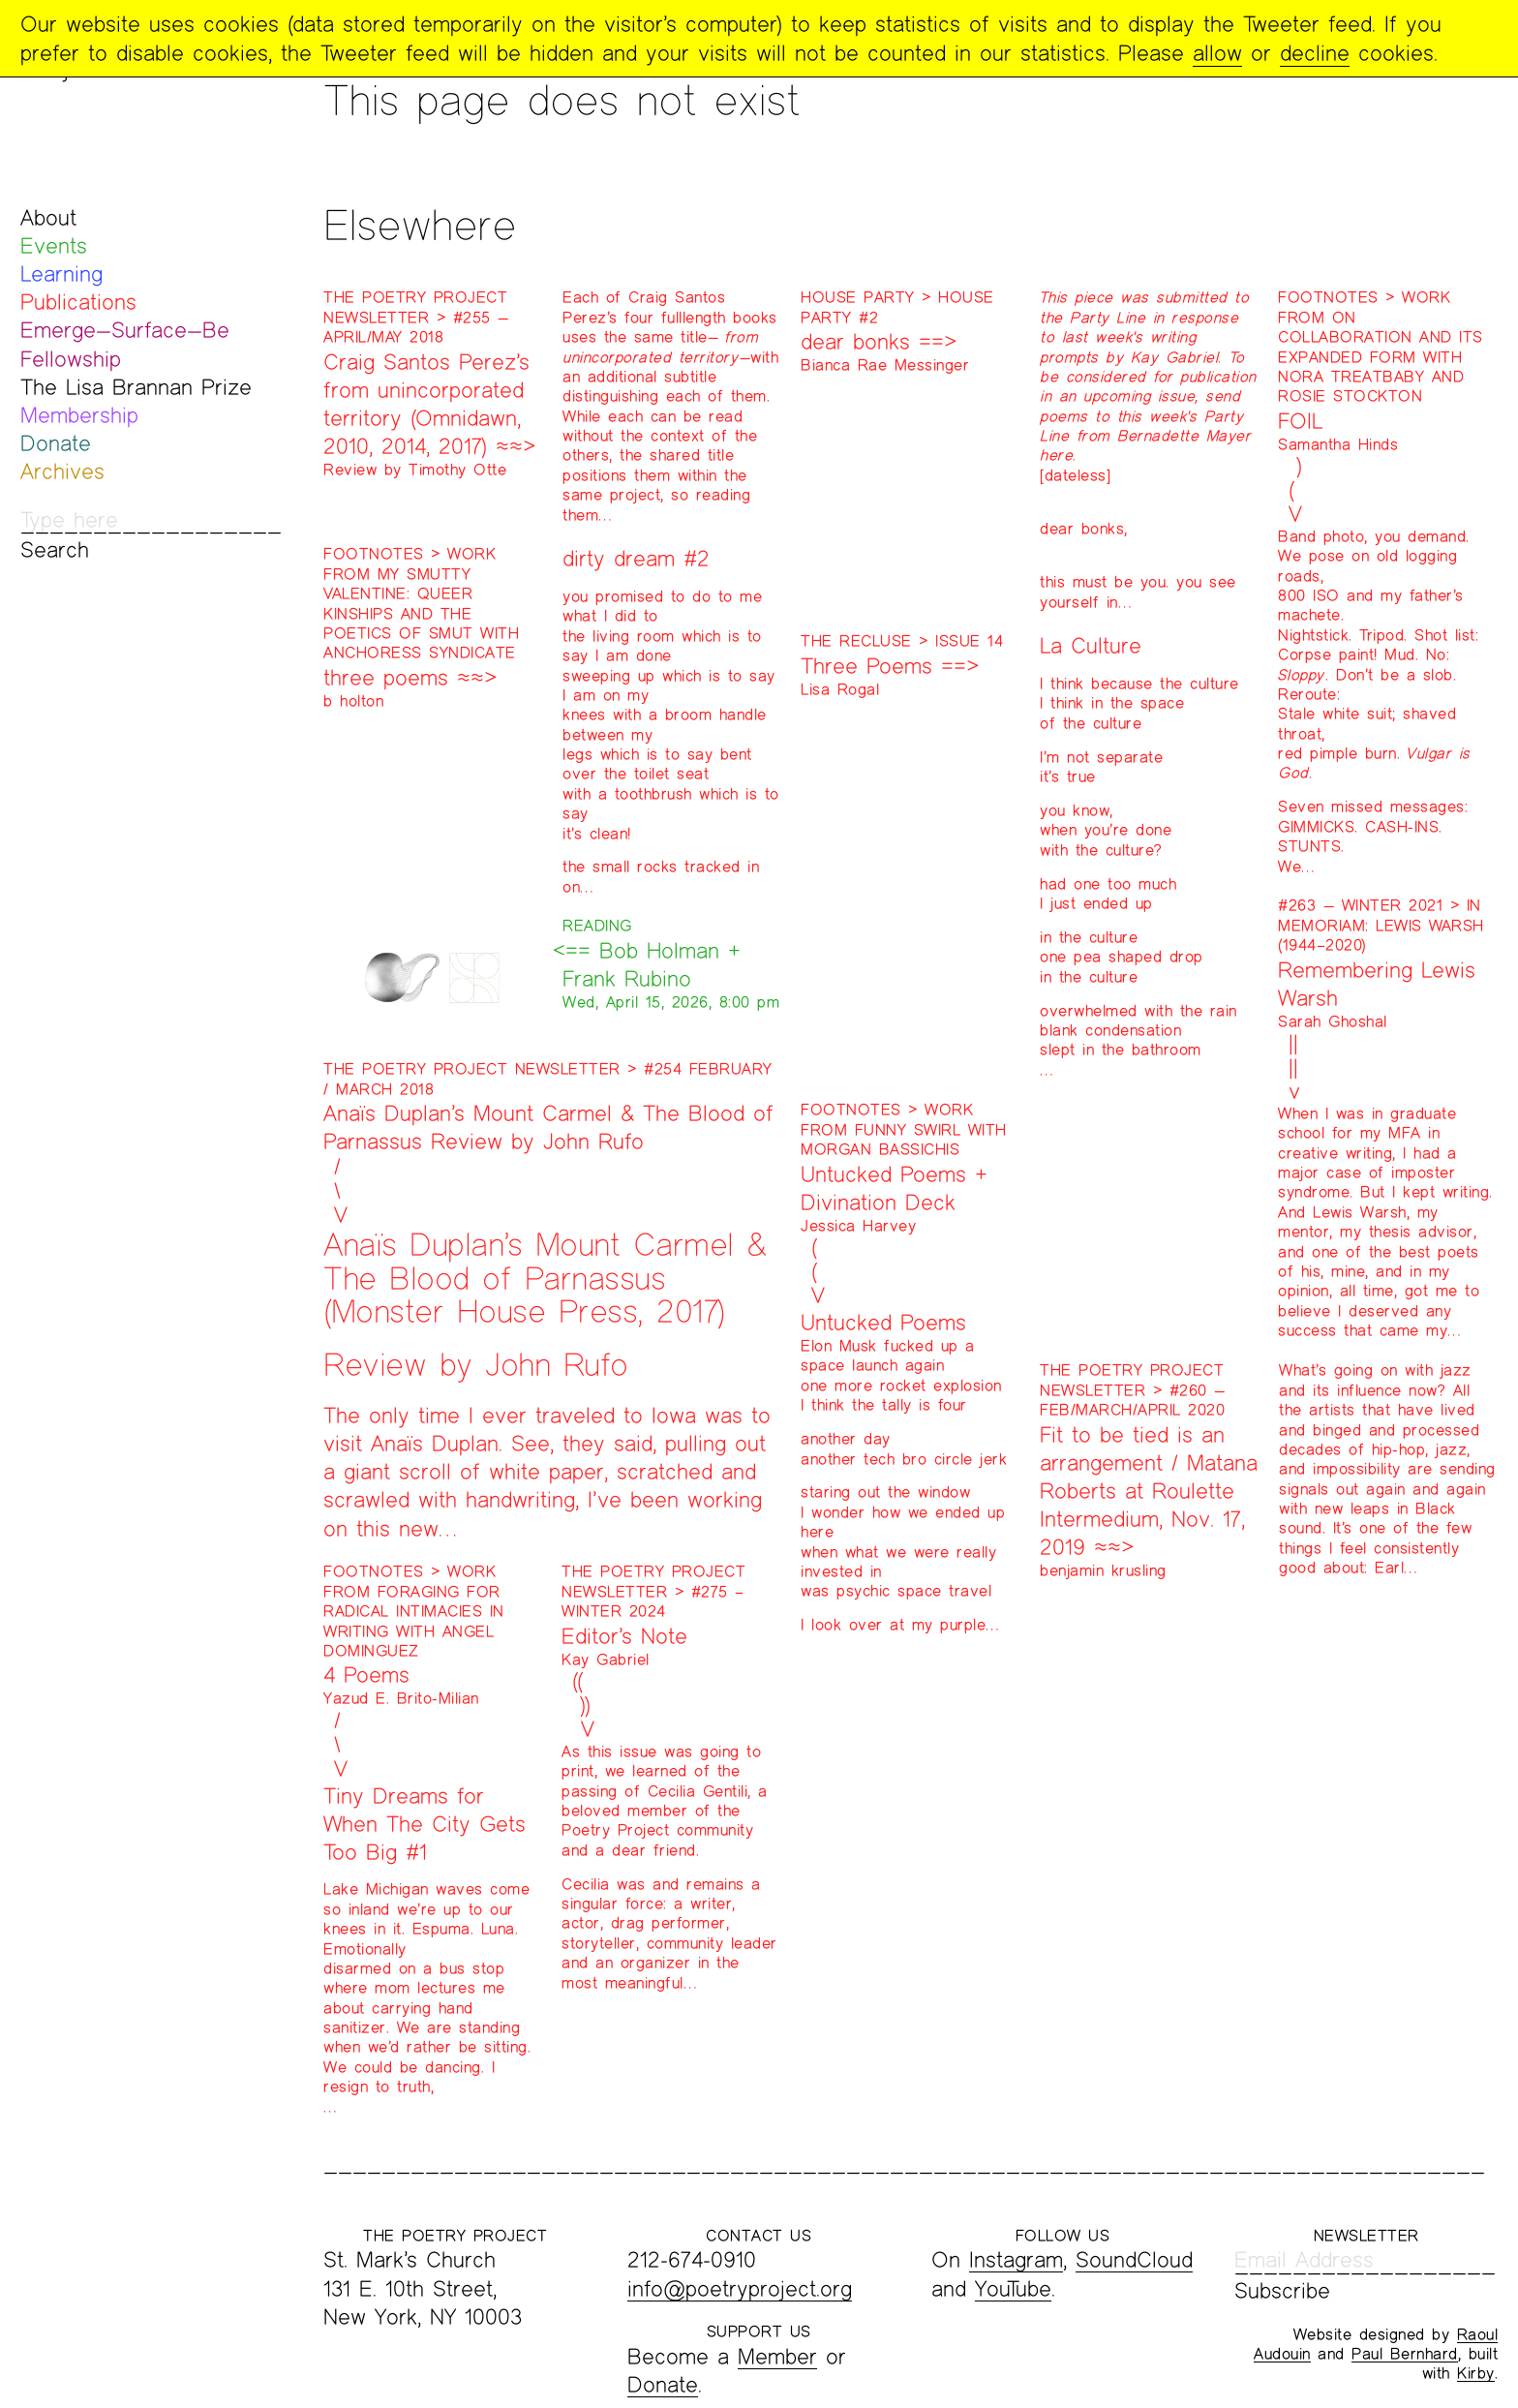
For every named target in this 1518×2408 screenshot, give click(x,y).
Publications (78, 302)
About (48, 217)
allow (1217, 53)
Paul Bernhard (1404, 2353)
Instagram (1016, 2259)
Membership (79, 415)
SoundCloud (1134, 2259)
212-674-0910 (691, 2259)
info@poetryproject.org (739, 2288)
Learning (61, 273)
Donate (55, 443)
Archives (62, 471)
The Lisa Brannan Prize (136, 387)
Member (777, 2356)
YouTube (1013, 2288)
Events (53, 245)
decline (1315, 53)
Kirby (1476, 2372)
